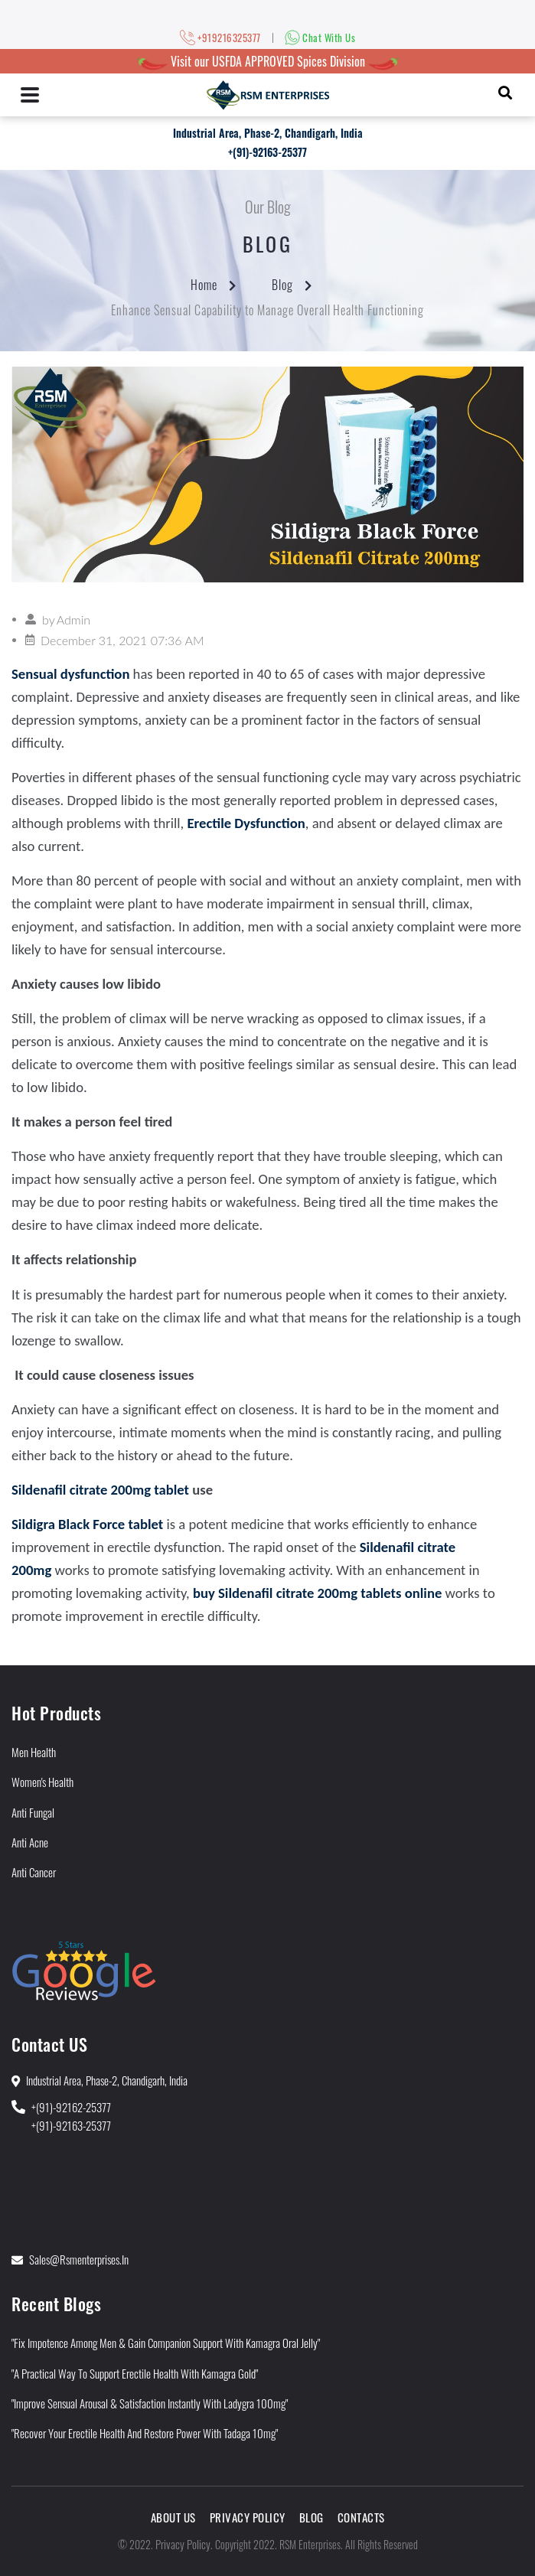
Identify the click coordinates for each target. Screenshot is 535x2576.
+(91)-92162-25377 (71, 2106)
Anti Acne (29, 1842)
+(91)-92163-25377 (267, 152)
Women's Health (42, 1781)
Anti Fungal (32, 1812)
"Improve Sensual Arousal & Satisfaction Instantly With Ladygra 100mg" (149, 2403)
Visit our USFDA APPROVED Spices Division (268, 61)
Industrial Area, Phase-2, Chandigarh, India (268, 133)
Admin (73, 619)
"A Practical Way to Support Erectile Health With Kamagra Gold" (134, 2373)
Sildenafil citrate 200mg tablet (100, 1489)
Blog (282, 285)
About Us (173, 2517)
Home (204, 285)
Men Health (33, 1751)
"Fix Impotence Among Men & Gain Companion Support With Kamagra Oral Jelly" (165, 2342)
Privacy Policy (247, 2517)
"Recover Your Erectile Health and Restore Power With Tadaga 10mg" (144, 2432)
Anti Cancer (33, 1872)
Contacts (361, 2517)
